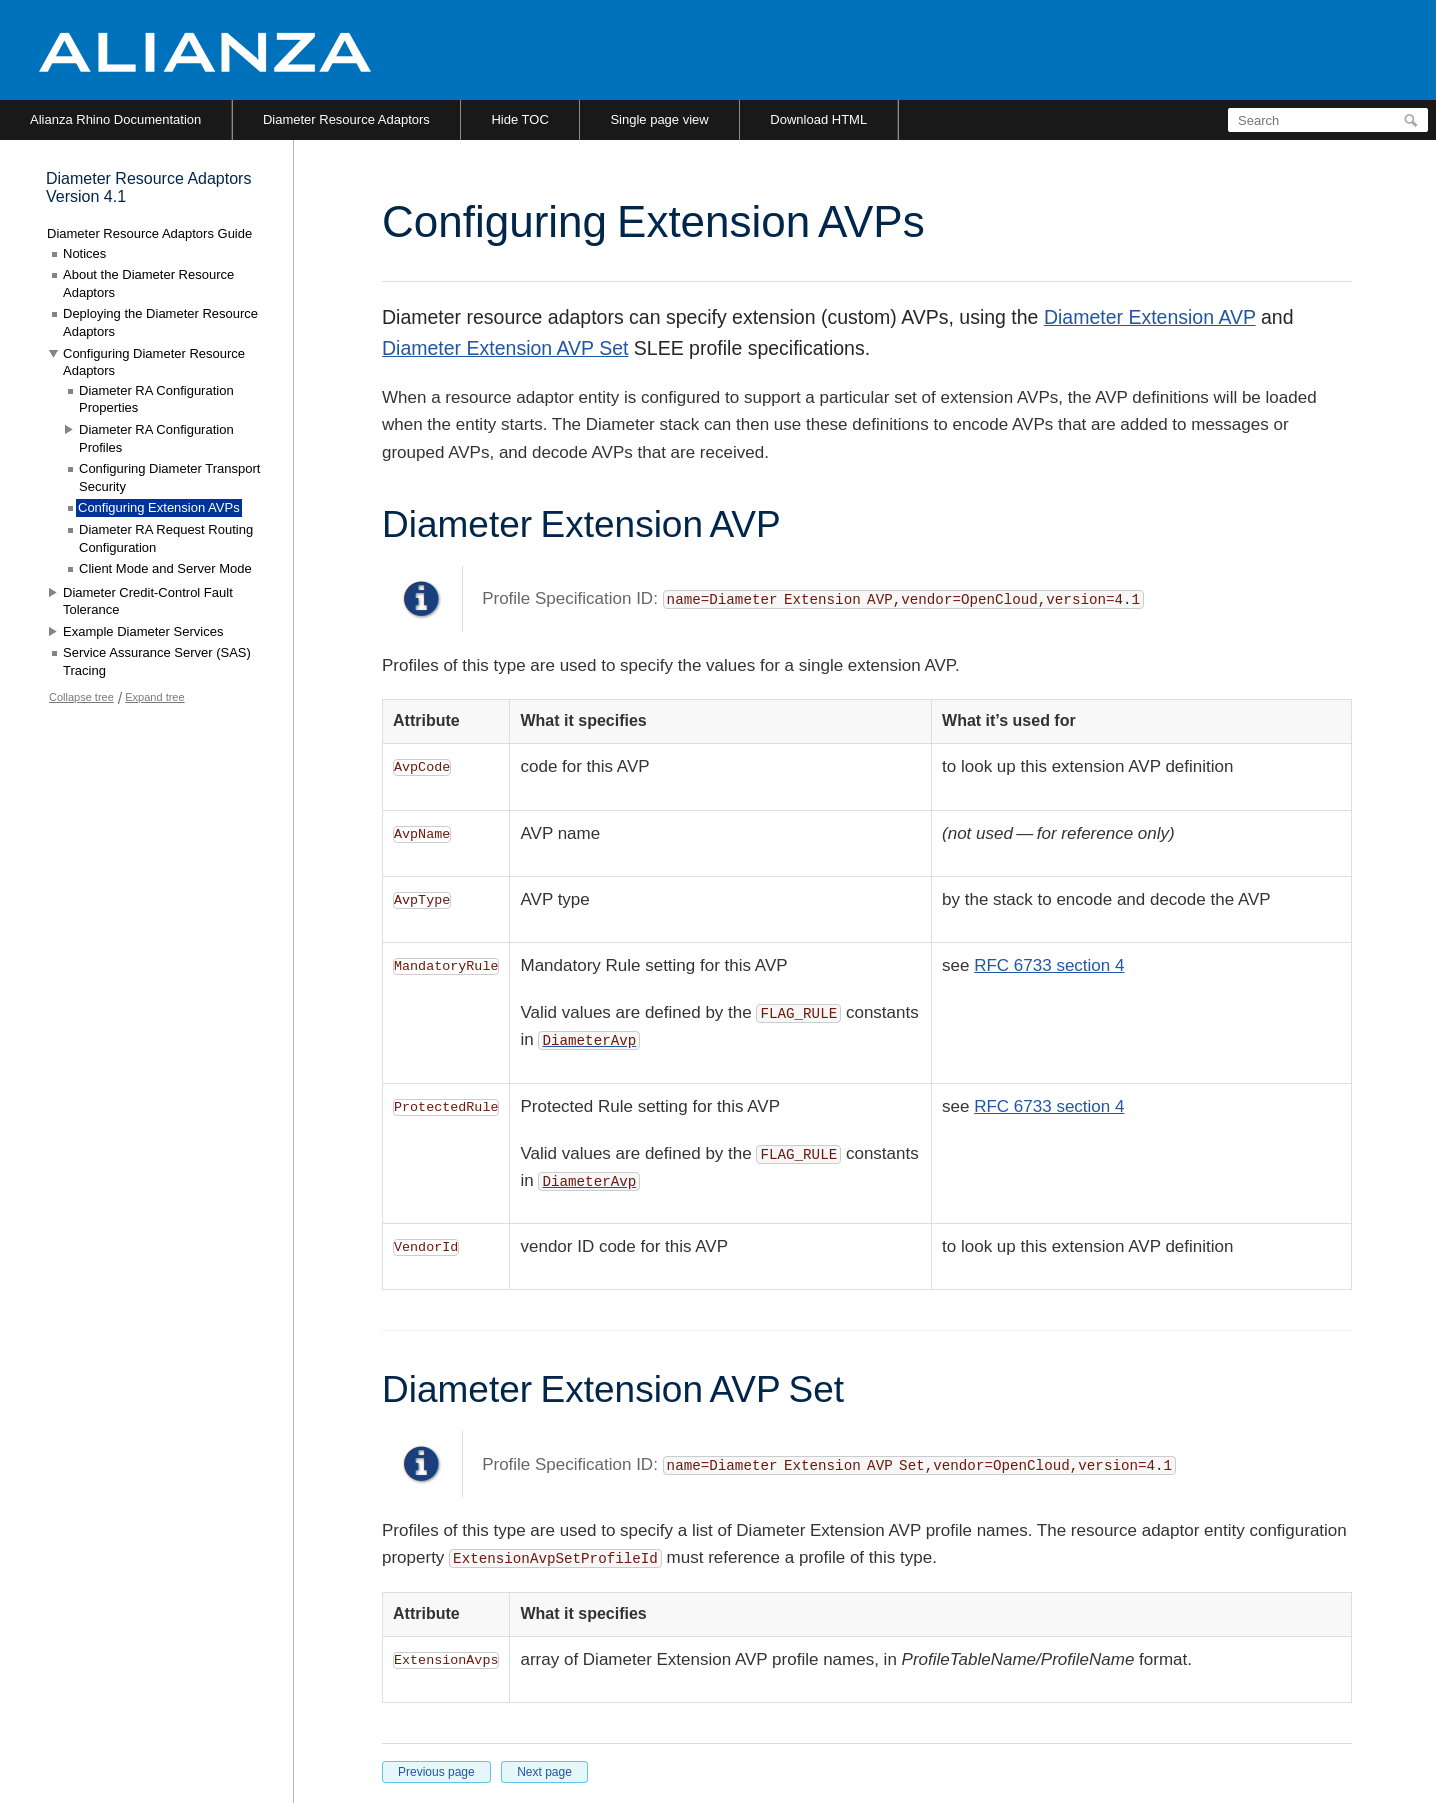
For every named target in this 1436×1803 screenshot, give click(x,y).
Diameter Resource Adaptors (346, 119)
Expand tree (154, 697)
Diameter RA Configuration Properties (156, 399)
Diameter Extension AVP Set (505, 348)
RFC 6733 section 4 (1049, 965)
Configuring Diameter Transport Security (169, 477)
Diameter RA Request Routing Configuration (166, 538)
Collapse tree (81, 697)
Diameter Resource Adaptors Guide (149, 233)
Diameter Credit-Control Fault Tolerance (148, 601)
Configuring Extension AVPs (159, 507)
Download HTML (818, 119)
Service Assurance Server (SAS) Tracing (157, 661)
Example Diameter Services (143, 631)
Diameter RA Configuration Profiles (156, 438)
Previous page (436, 1772)
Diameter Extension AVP (1150, 317)
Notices (84, 253)
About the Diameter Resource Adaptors (148, 283)
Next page (544, 1772)
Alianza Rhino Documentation (115, 119)
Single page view (659, 119)
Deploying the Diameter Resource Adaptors (160, 322)
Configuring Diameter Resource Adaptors (154, 362)
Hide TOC (519, 119)
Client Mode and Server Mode (165, 568)
